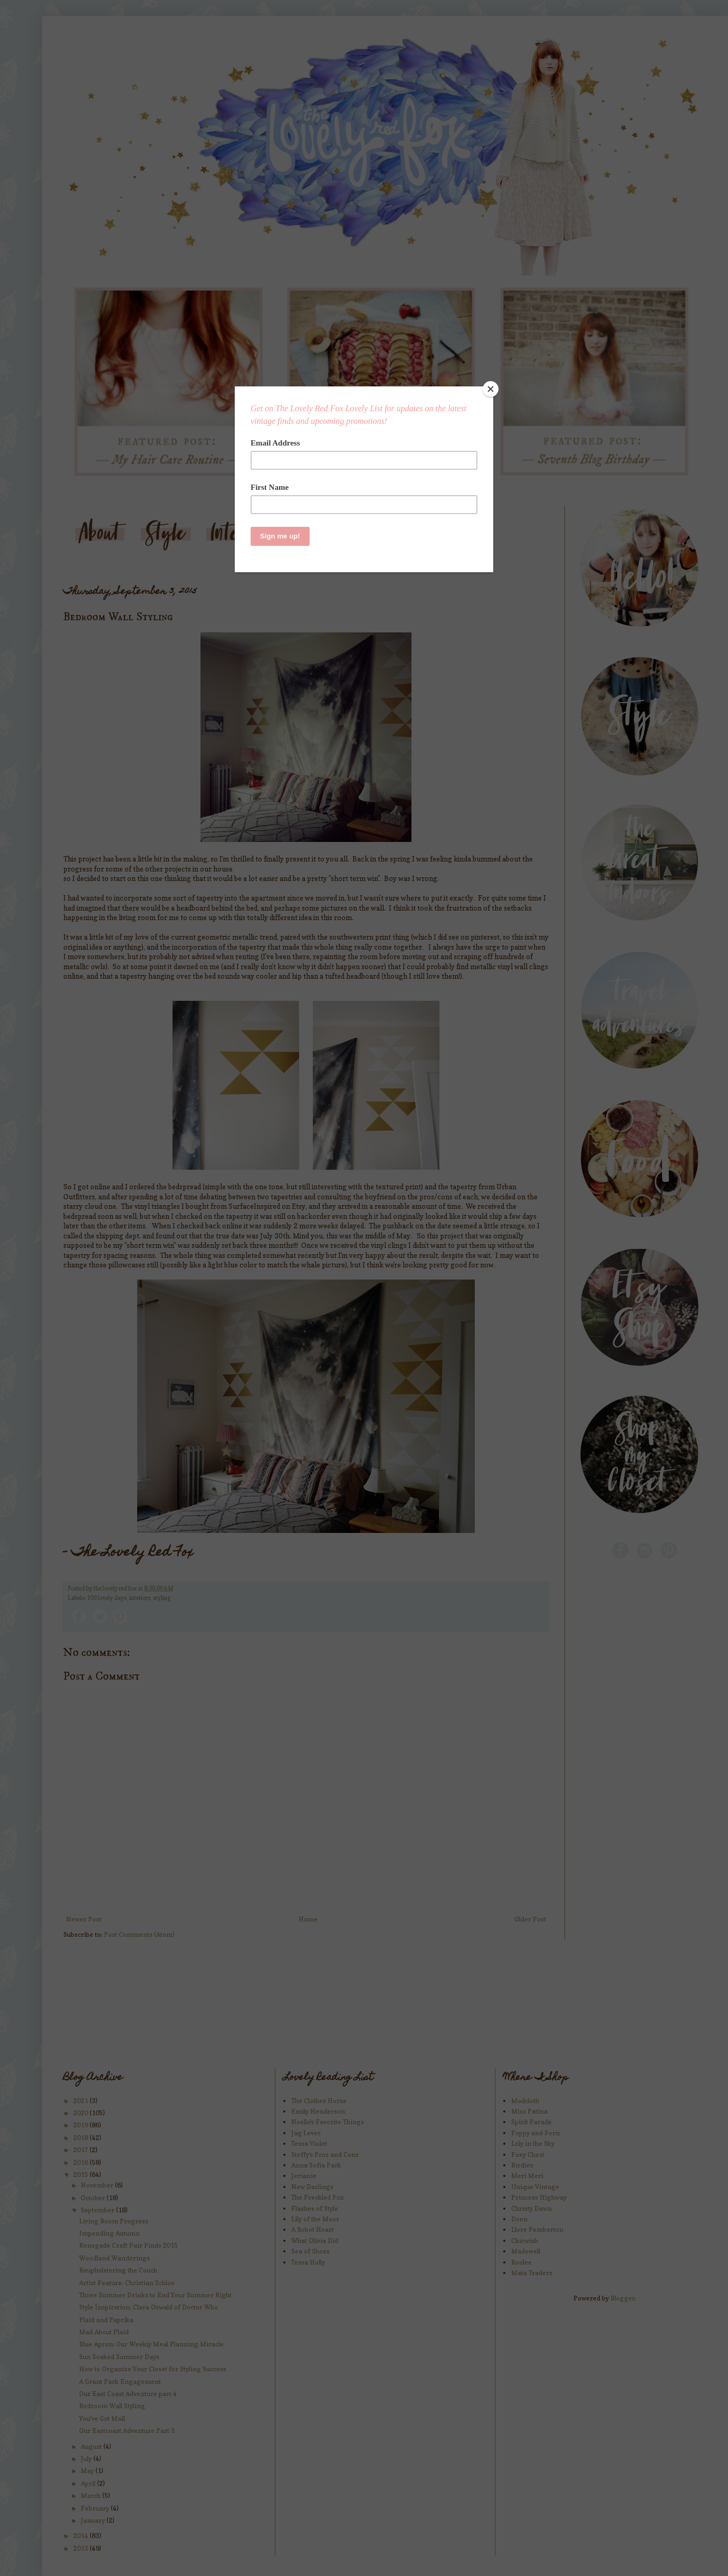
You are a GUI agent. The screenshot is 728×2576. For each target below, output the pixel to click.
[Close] (491, 389)
